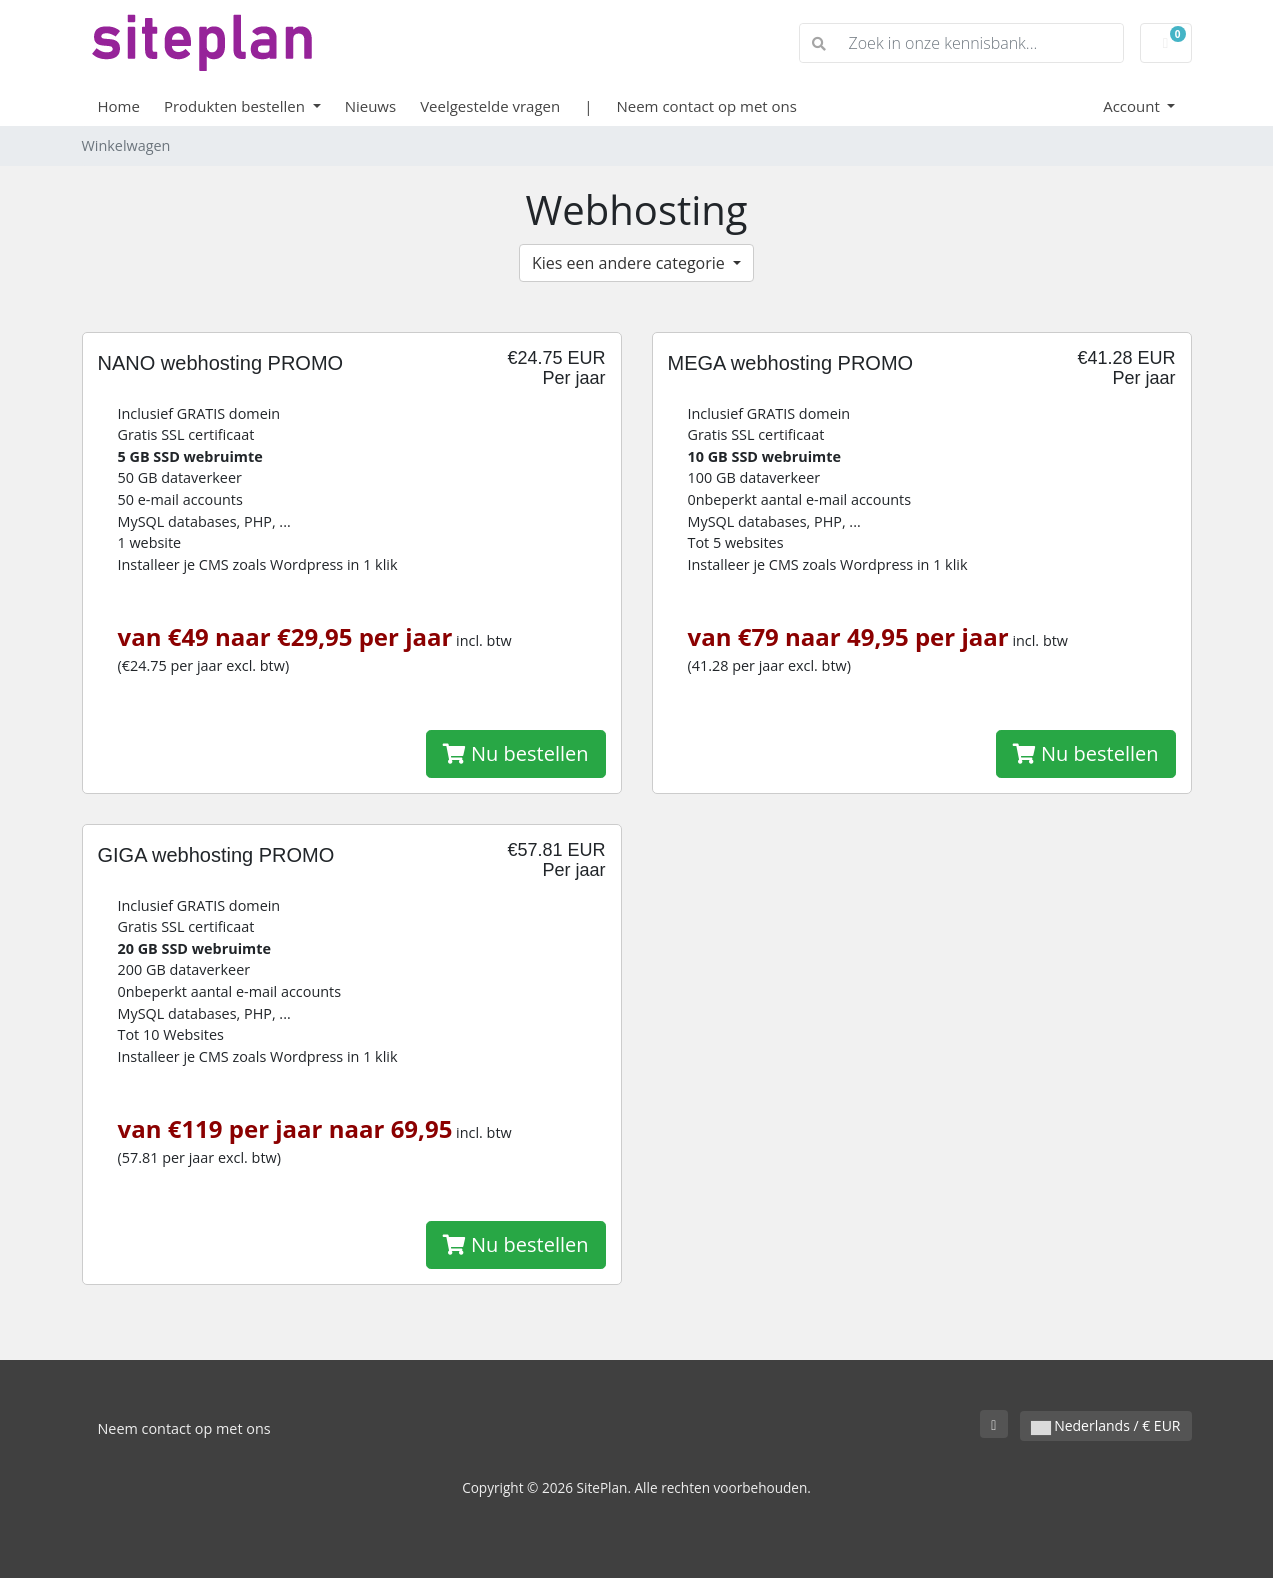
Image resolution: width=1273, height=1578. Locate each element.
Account (1133, 106)
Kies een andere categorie (630, 263)
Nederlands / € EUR (1106, 1425)
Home (119, 106)
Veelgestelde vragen (490, 106)
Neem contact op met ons (706, 106)
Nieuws (370, 106)
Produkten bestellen (236, 106)
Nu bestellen (516, 753)
